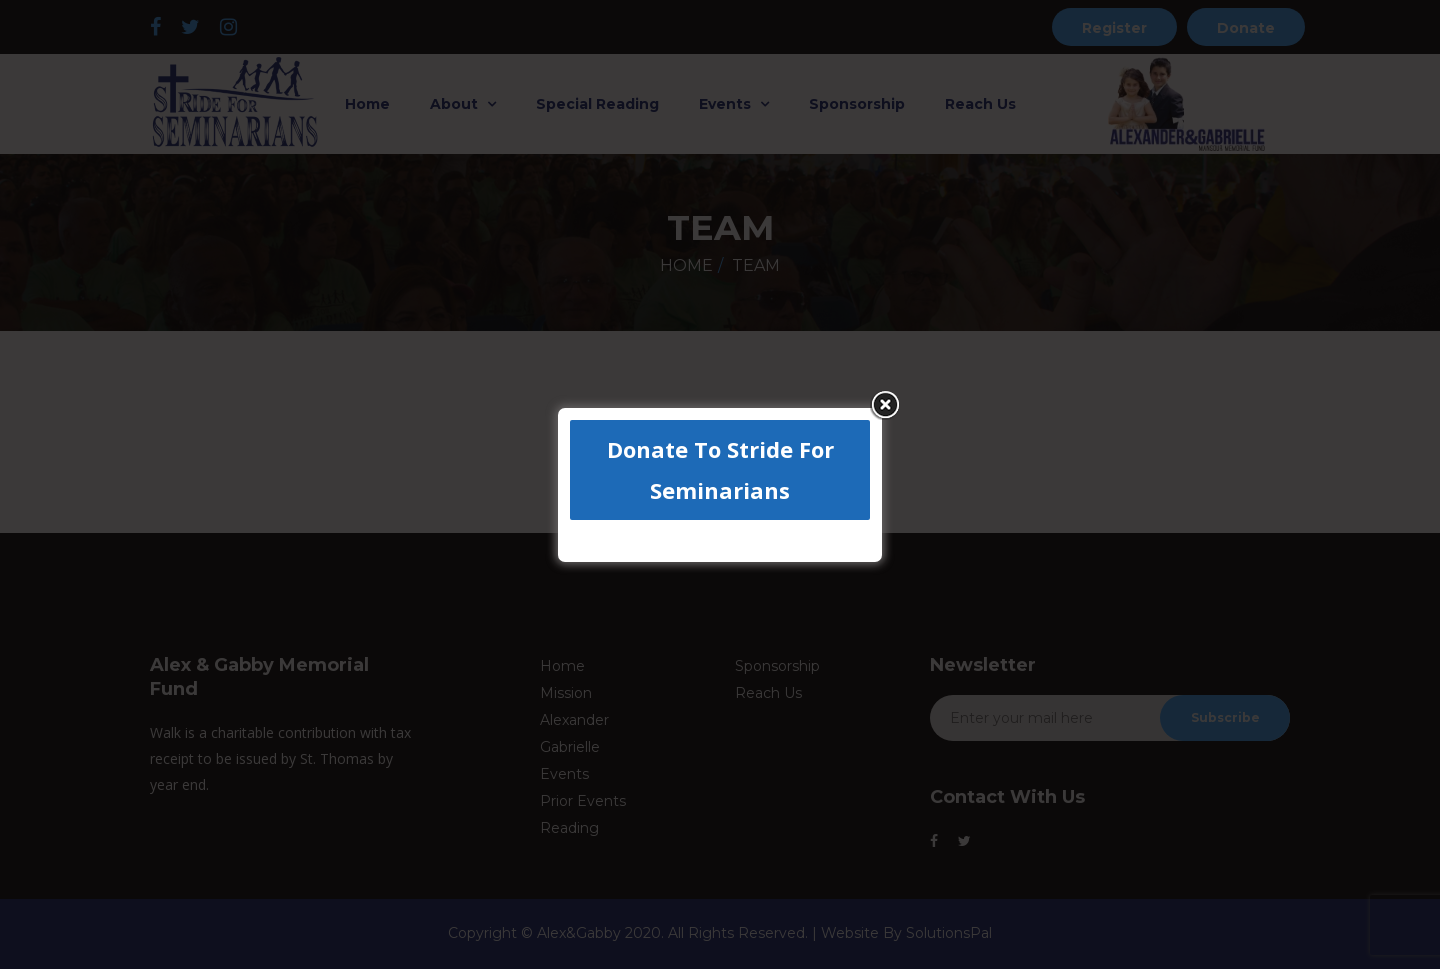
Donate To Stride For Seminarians (720, 469)
